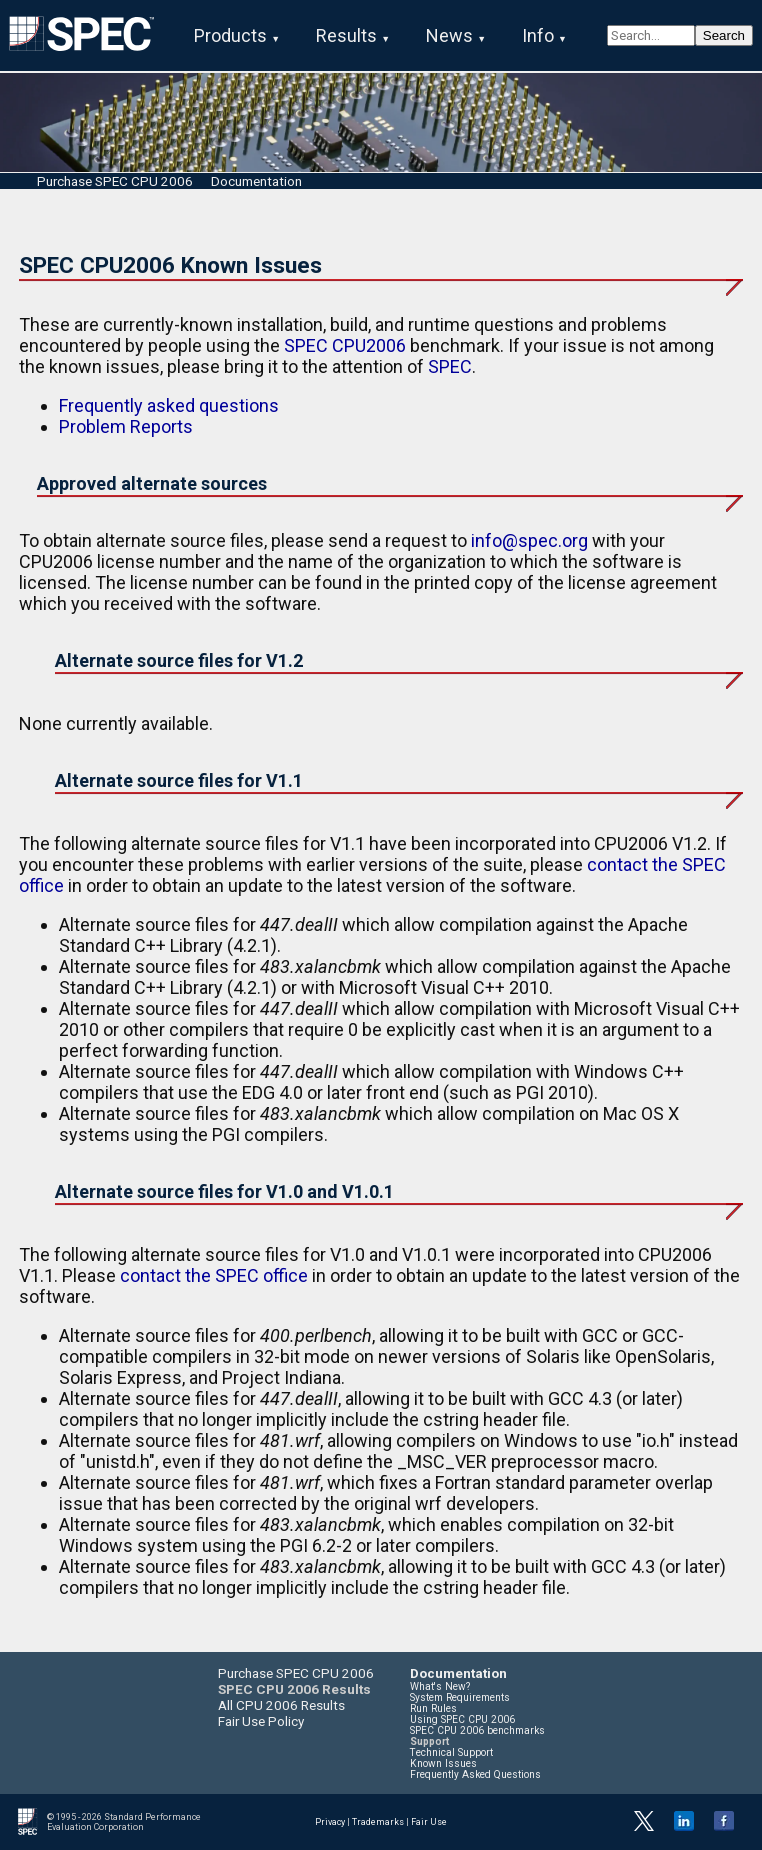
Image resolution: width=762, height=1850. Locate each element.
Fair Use (429, 1822)
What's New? (440, 1686)
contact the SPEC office (214, 1275)
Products (230, 35)
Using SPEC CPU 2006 (462, 1719)
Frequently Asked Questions (475, 1774)
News (449, 35)
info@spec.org (529, 540)
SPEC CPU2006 (345, 345)
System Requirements (460, 1697)
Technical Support (451, 1752)
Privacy (330, 1822)
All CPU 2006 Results (281, 1705)
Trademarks (378, 1822)
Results (346, 35)
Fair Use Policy (261, 1721)
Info (538, 35)
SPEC (450, 366)
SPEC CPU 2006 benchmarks (477, 1730)
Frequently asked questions (169, 405)
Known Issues (443, 1763)
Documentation (256, 181)
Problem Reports (126, 426)
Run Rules (433, 1708)
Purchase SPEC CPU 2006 (115, 181)
